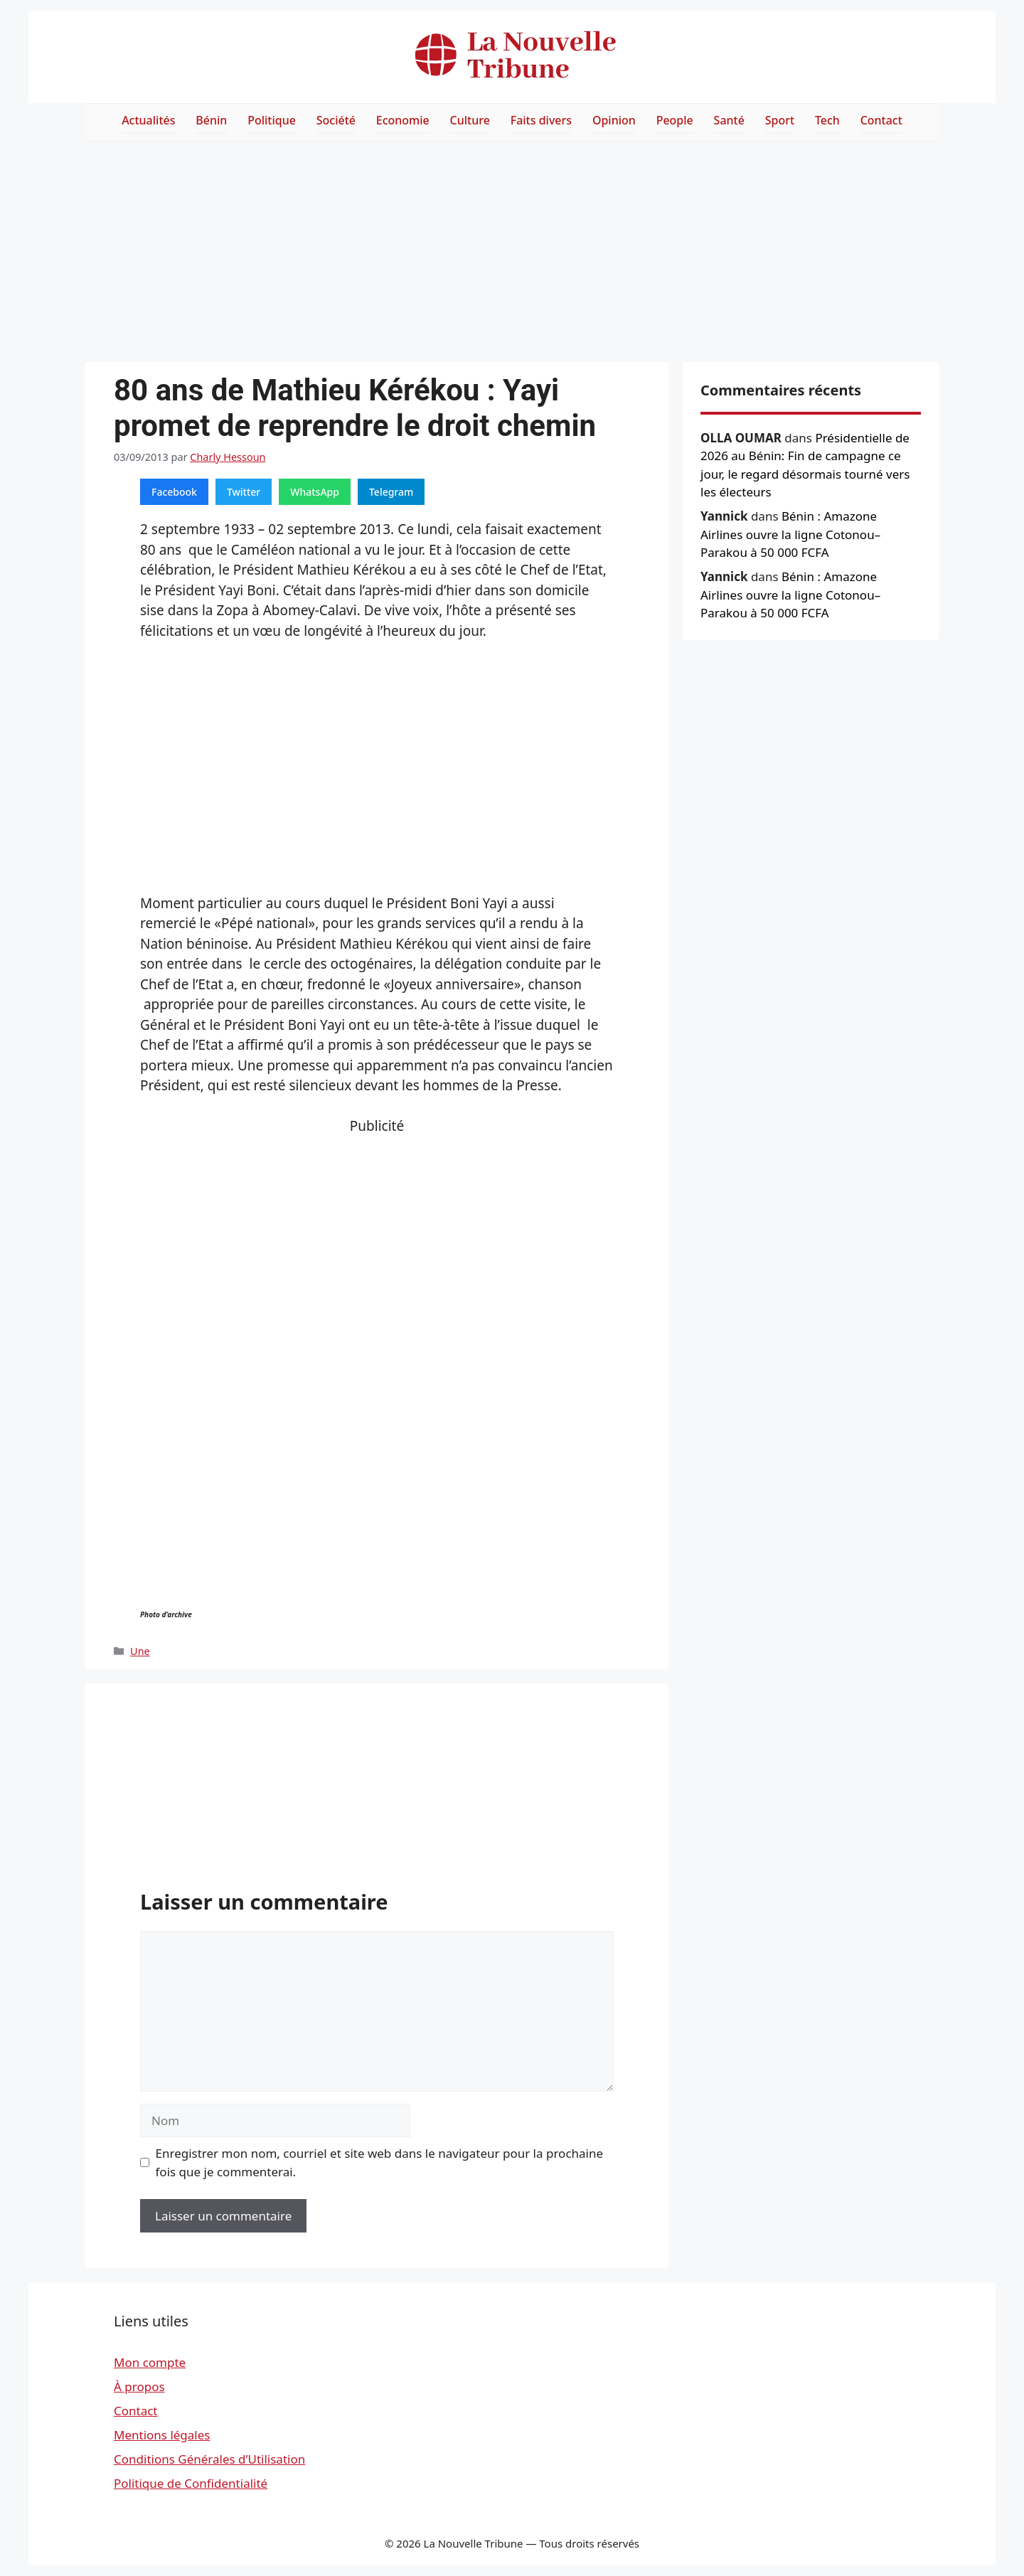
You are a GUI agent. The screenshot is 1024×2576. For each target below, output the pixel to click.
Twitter (243, 492)
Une (140, 1651)
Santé (729, 120)
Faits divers (541, 120)
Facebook (174, 492)
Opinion (614, 120)
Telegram (391, 492)
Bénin (211, 120)
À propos (139, 2386)
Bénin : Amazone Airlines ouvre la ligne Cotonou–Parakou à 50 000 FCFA (790, 534)
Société (336, 120)
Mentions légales (162, 2435)
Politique (271, 120)
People (674, 120)
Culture (470, 120)
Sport (779, 120)
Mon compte (150, 2362)
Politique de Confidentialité (190, 2483)
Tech (827, 120)
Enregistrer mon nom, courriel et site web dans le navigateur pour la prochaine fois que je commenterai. (380, 2162)
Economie (403, 120)
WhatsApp (314, 492)
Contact (881, 120)
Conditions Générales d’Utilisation (209, 2459)
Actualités (148, 120)
